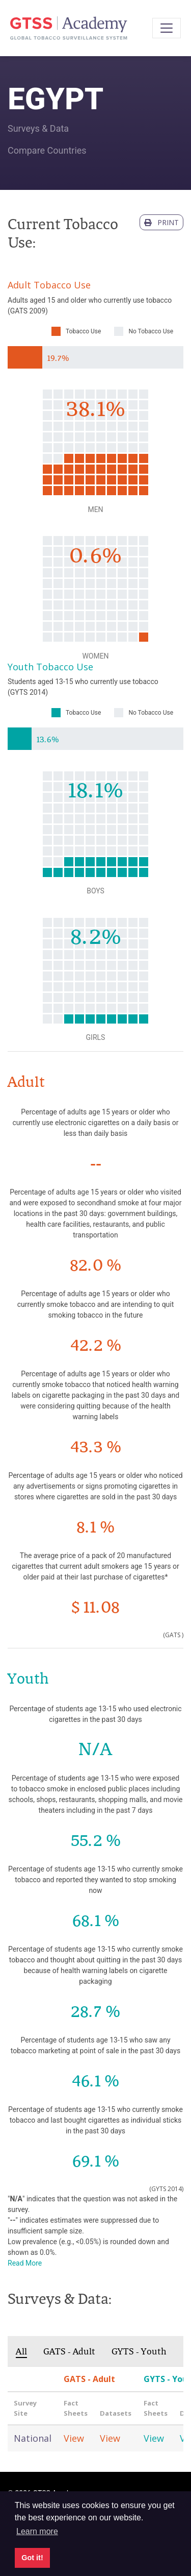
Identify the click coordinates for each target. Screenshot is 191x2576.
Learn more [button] (37, 2531)
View (74, 2438)
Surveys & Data (38, 128)
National (32, 2438)
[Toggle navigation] (166, 28)
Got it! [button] (32, 2558)
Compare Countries (47, 150)
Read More (25, 2263)
